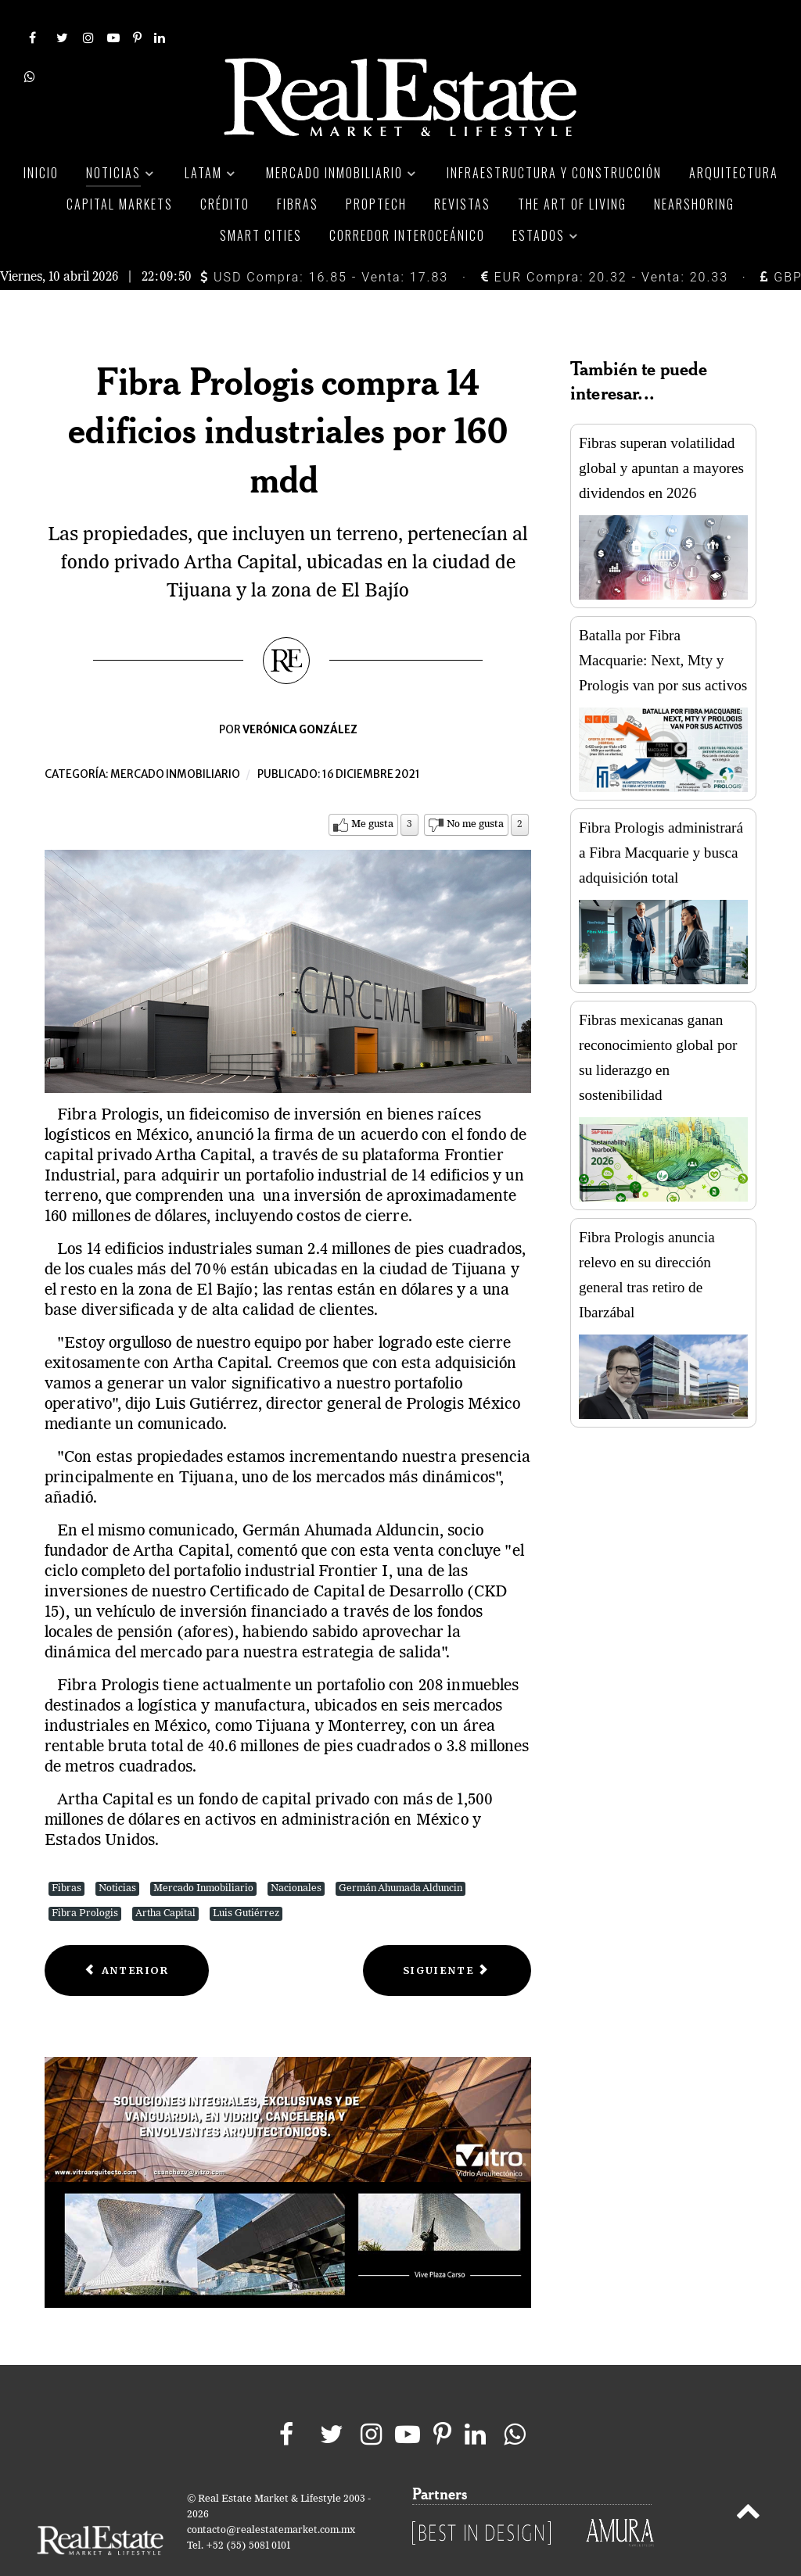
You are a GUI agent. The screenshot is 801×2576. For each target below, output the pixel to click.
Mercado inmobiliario (175, 740)
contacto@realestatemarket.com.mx (271, 2495)
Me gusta (372, 790)
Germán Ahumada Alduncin (400, 1854)
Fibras (66, 1854)
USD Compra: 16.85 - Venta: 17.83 (324, 242)
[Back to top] (748, 2479)
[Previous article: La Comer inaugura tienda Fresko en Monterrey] (127, 1936)
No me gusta (475, 790)
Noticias (117, 1854)
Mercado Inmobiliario (203, 1854)
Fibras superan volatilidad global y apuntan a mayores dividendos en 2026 (661, 433)
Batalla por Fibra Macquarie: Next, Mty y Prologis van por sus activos (663, 626)
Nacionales (296, 1854)
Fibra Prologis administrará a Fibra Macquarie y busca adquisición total (661, 818)
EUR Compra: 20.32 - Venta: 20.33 (604, 242)
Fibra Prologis (85, 1879)
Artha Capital (165, 1879)
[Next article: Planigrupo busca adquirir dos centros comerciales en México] (447, 1936)
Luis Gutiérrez (246, 1879)
